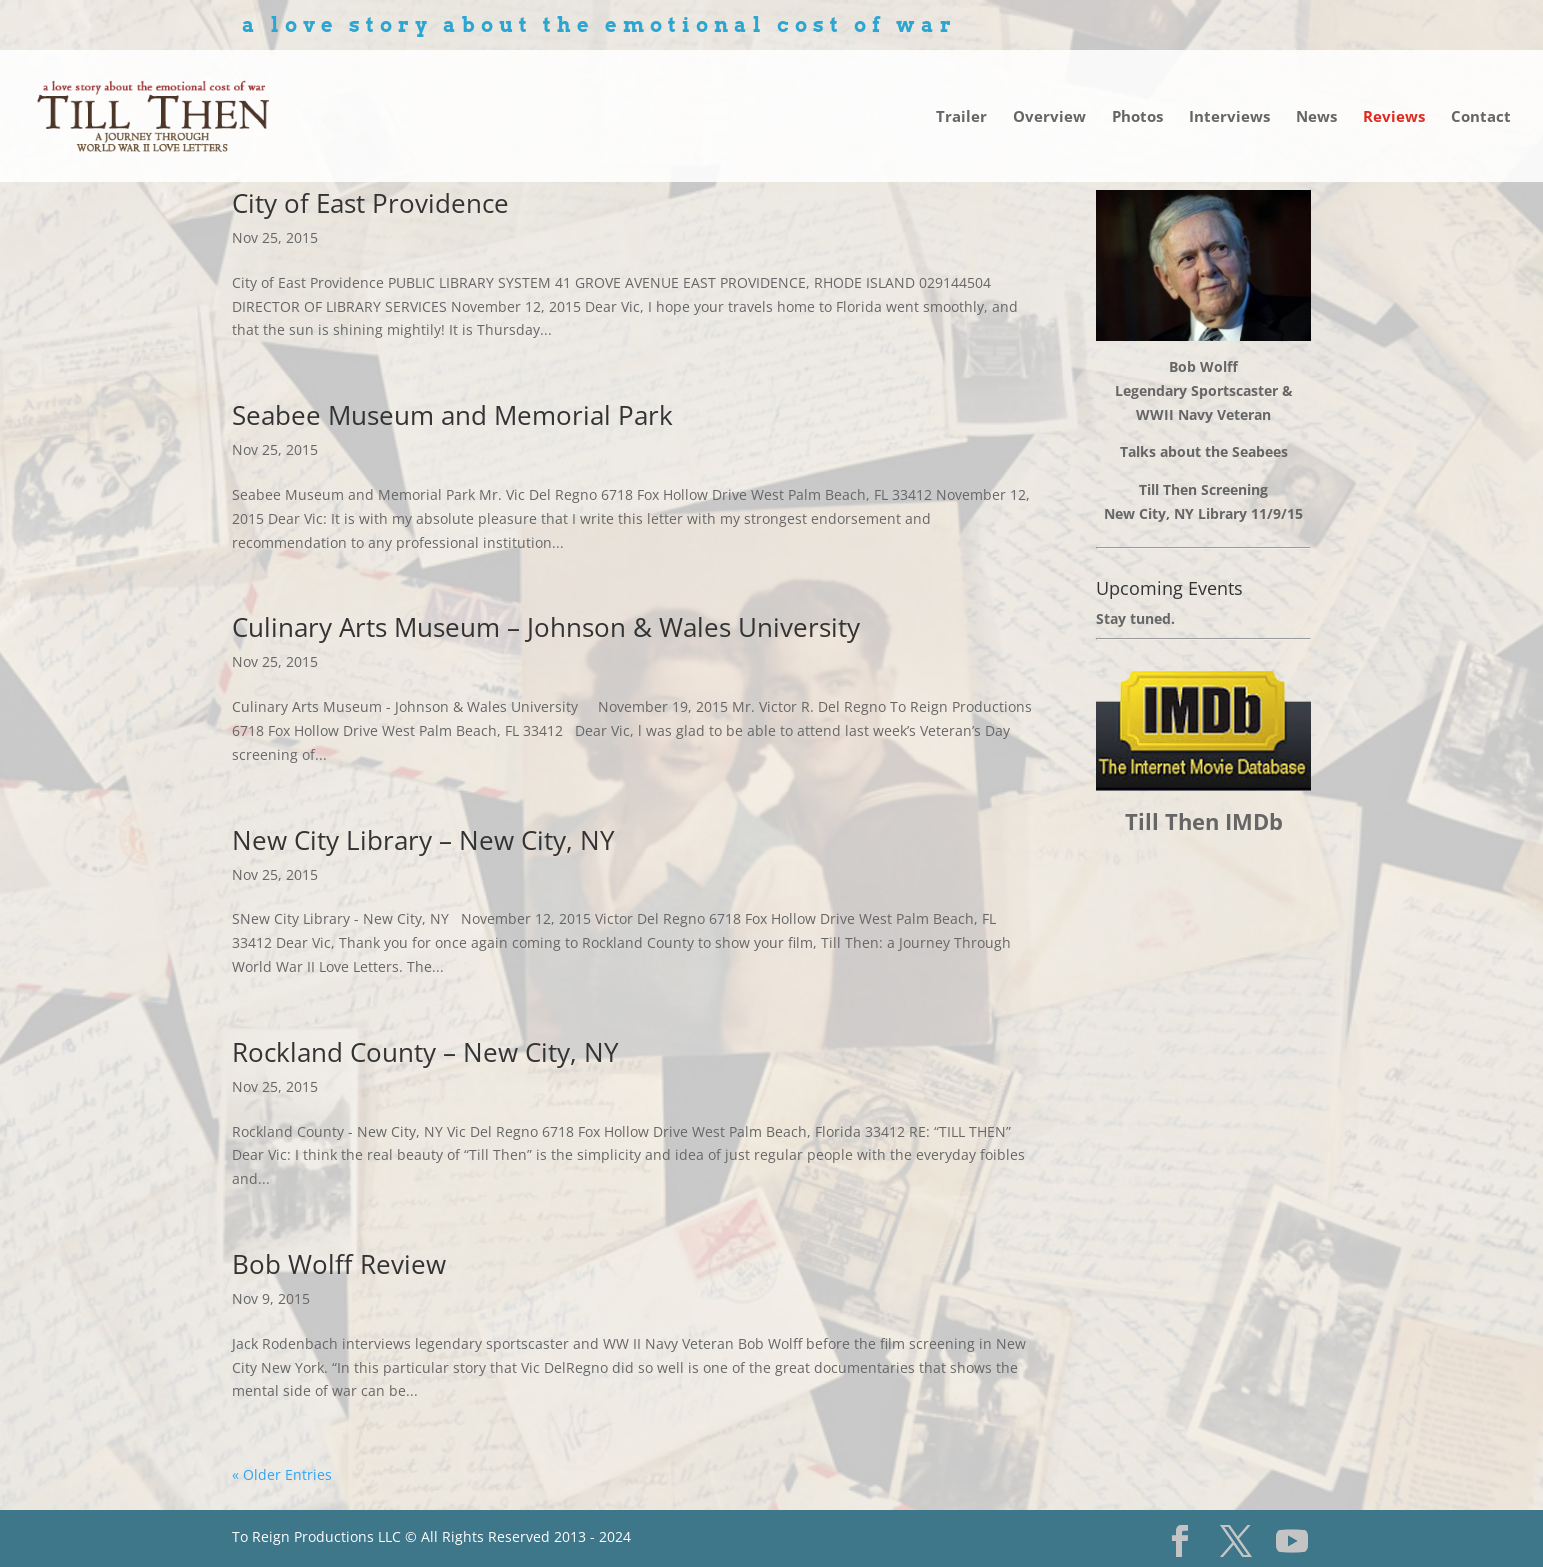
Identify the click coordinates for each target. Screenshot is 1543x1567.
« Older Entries (282, 1474)
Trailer (961, 117)
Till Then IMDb (1204, 821)
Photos (1137, 117)
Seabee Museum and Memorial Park (452, 415)
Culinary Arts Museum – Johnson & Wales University (546, 627)
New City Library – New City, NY (423, 840)
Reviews (1394, 117)
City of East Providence (370, 203)
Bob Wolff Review (339, 1264)
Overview (1049, 117)
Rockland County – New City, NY (425, 1052)
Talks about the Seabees (1204, 451)
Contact (1481, 117)
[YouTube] (1292, 1541)
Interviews (1229, 117)
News (1316, 117)
